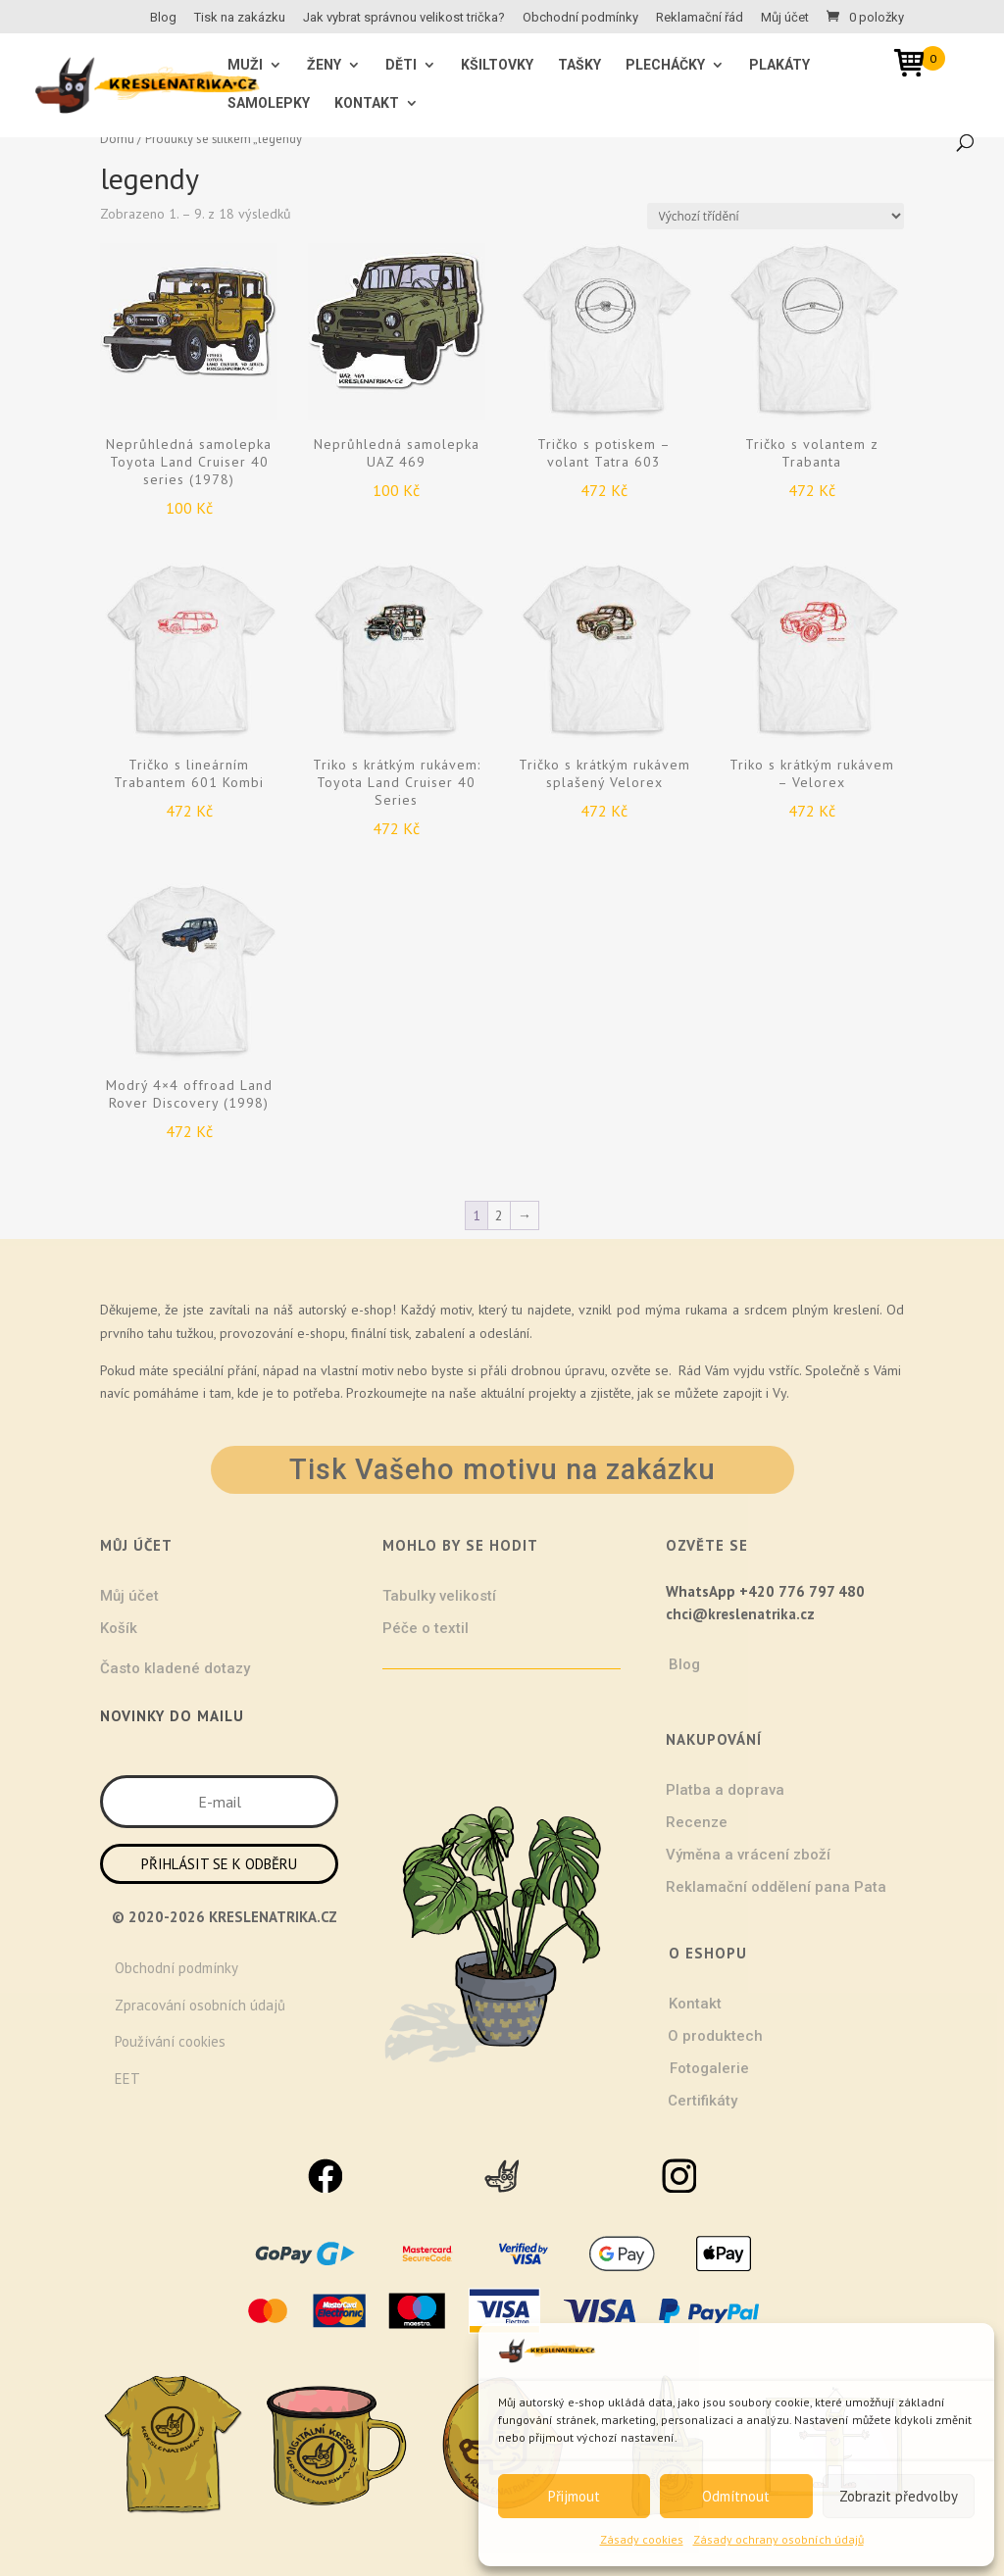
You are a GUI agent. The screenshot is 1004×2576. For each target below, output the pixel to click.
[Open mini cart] (915, 66)
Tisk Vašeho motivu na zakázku (502, 1469)
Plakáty (779, 65)
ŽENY (324, 65)
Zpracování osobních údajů (200, 2005)
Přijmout (574, 2496)
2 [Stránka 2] (499, 1215)
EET (127, 2078)
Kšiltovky (497, 65)
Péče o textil (425, 1628)
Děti (401, 65)
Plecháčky (665, 65)
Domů (117, 138)
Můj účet (785, 18)
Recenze (697, 1822)
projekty (552, 1393)
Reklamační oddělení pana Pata (776, 1887)
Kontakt (366, 103)
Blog (163, 18)
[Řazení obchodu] (775, 216)
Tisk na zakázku (239, 18)
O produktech (715, 2036)
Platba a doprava (725, 1790)
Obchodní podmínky (580, 18)
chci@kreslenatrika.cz (740, 1614)
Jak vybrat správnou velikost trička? (404, 18)
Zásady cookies (641, 2539)
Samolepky (268, 103)
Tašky (579, 65)
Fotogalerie (709, 2068)
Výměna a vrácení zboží (748, 1854)
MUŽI (245, 65)
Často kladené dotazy (175, 1668)
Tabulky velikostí (439, 1596)
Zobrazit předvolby (898, 2496)
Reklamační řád (699, 18)
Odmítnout (736, 2496)
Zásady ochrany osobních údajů (778, 2539)
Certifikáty (702, 2100)
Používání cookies (170, 2041)
